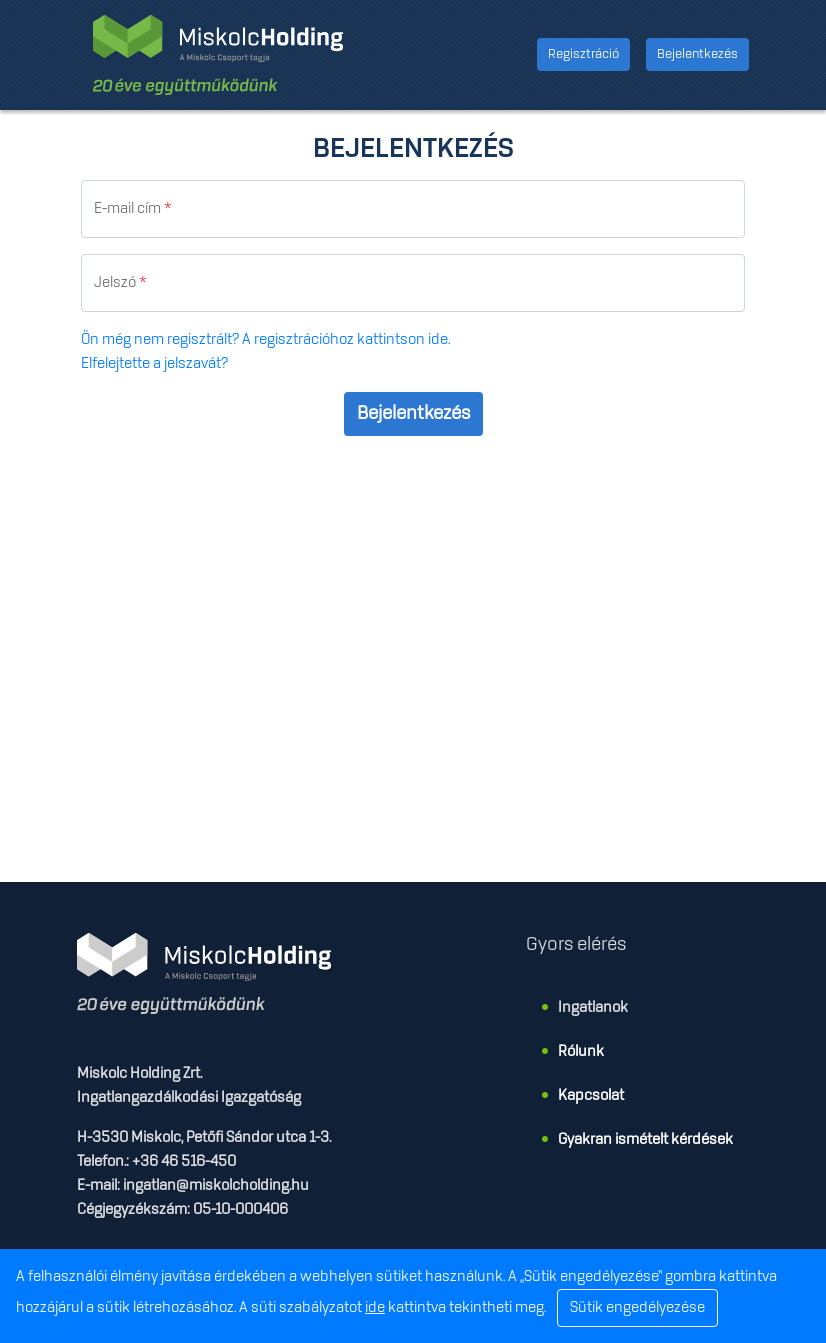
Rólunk (581, 1052)
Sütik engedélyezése (637, 1308)
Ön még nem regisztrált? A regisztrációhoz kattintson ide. (265, 340)
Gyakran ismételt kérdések (645, 1140)
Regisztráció (583, 54)
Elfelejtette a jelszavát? (154, 364)
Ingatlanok (593, 1008)
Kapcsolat (591, 1096)
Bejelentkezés (697, 54)
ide (375, 1308)
